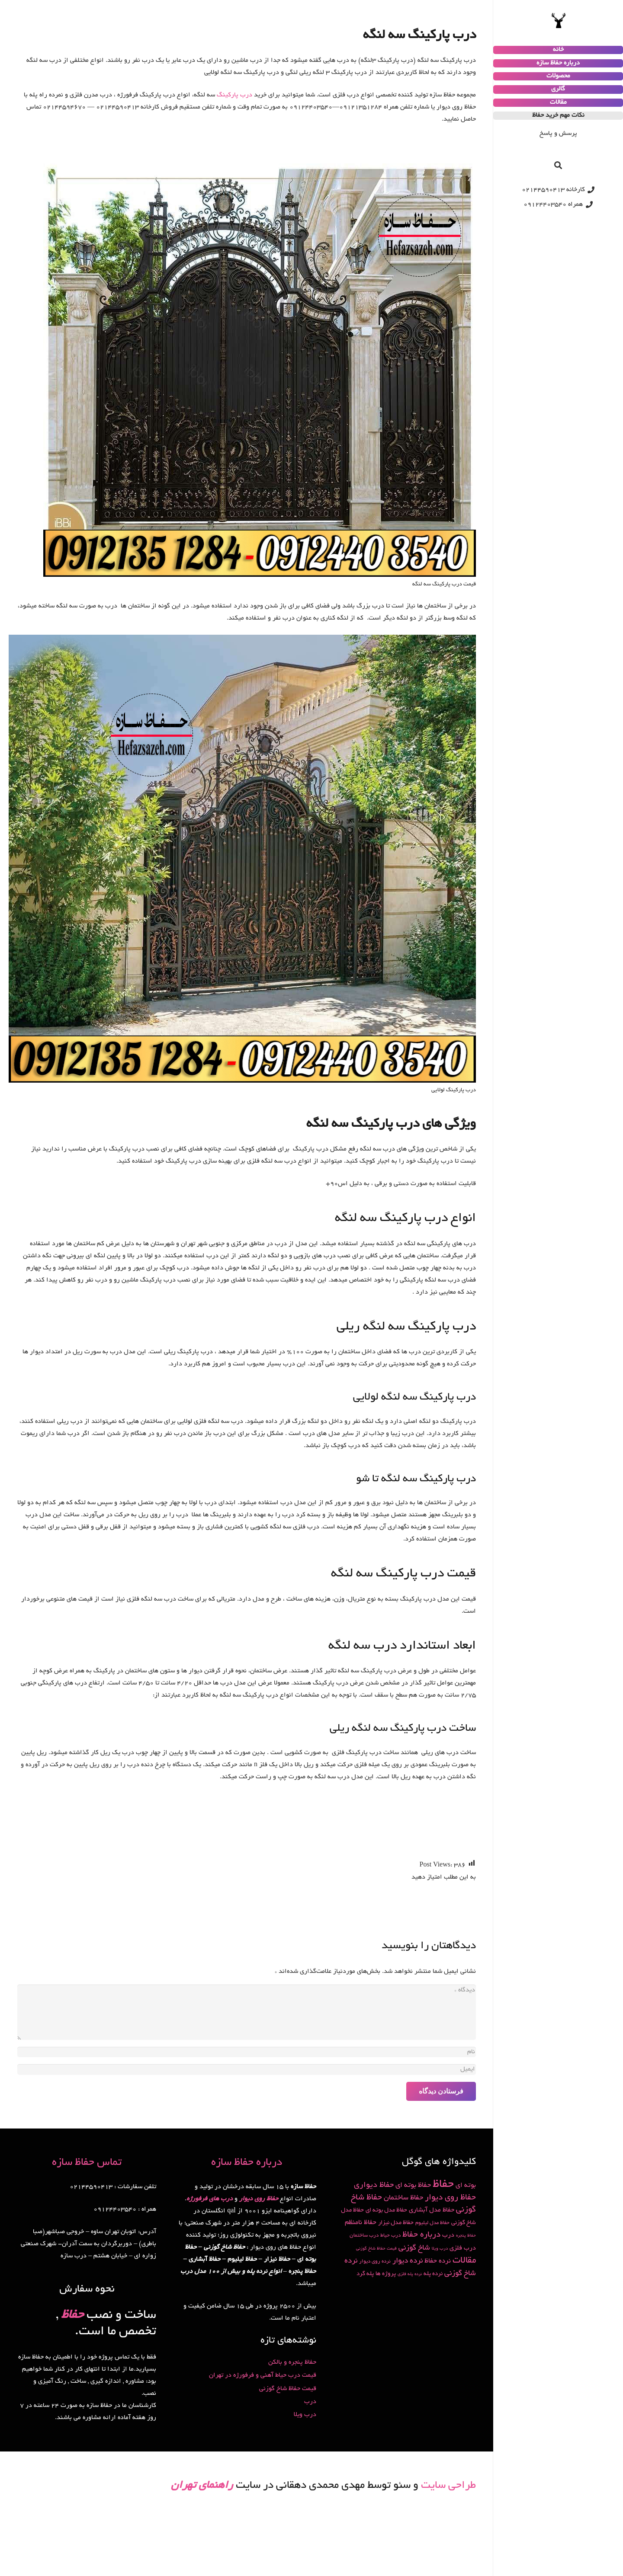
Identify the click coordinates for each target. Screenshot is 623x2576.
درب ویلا (305, 2414)
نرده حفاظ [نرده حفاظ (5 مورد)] (437, 2261)
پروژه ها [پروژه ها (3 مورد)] (386, 2274)
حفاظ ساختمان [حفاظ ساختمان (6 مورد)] (403, 2198)
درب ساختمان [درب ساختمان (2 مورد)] (364, 2235)
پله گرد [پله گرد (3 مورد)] (365, 2274)
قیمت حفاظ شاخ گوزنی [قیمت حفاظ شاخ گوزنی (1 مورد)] (376, 2249)
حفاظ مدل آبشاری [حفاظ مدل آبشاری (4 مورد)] (431, 2210)
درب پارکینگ (234, 95)
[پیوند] (558, 20)
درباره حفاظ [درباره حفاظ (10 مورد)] (421, 2235)
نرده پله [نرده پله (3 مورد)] (433, 2274)
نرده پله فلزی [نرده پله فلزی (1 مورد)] (410, 2274)
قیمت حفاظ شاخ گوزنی (287, 2388)
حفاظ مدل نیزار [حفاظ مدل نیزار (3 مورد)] (396, 2223)
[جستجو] (558, 165)
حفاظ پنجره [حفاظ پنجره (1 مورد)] (466, 2236)
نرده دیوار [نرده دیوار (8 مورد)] (407, 2261)
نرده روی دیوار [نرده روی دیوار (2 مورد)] (375, 2261)
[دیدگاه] (246, 2012)
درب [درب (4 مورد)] (448, 2235)
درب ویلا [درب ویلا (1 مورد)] (440, 2249)
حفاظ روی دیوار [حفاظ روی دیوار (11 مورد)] (450, 2197)
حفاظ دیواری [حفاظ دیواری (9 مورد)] (374, 2185)
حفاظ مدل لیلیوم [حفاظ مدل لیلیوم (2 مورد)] (432, 2223)
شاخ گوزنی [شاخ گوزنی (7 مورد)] (414, 2248)
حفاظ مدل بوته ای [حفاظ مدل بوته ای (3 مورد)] (386, 2210)
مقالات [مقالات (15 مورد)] (464, 2261)
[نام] (246, 2052)
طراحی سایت (448, 2486)
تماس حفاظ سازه (87, 2163)
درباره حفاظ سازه (246, 2163)
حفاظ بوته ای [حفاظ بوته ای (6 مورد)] (413, 2185)
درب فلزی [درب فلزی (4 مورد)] (463, 2248)
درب (310, 2401)
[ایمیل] (246, 2069)
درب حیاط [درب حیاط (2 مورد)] (390, 2235)
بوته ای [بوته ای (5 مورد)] (466, 2185)
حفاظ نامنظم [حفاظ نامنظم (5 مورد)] (360, 2223)
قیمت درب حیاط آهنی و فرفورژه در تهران (262, 2375)
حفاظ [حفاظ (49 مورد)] (443, 2185)
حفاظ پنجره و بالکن (292, 2362)
